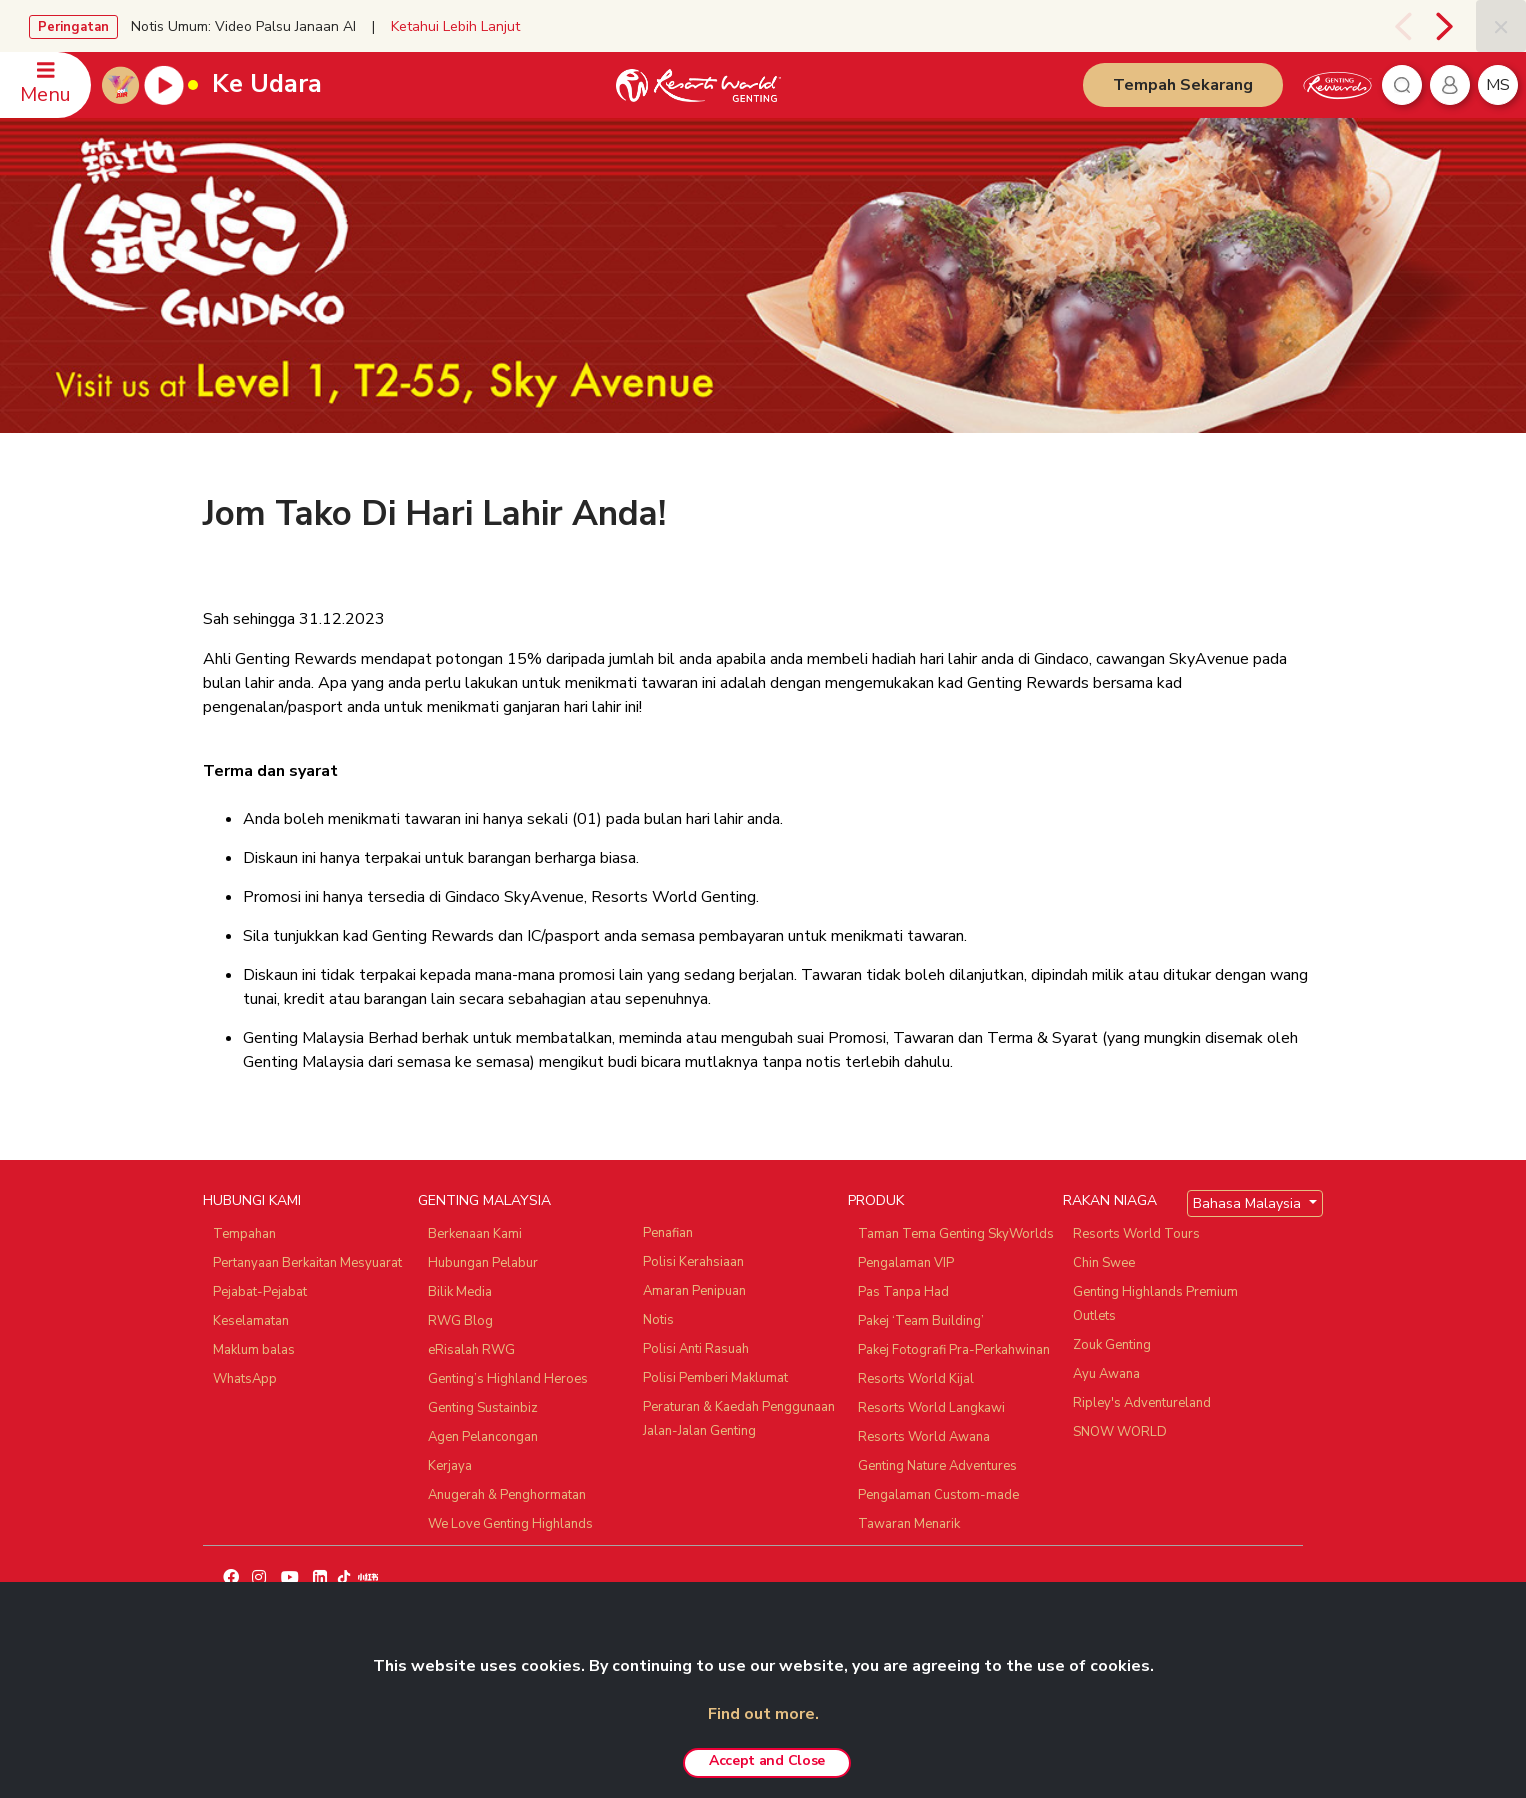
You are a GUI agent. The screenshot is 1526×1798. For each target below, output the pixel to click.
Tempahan (244, 1234)
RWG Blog (460, 1321)
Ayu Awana (1106, 1374)
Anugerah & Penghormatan (507, 1495)
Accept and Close (767, 1760)
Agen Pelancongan (483, 1437)
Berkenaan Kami (475, 1234)
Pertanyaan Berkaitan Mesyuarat (307, 1263)
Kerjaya (450, 1466)
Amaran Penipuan (694, 1291)
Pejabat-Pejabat (260, 1292)
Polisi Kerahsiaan (693, 1262)
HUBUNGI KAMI (252, 1200)
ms (1498, 85)
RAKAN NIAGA (1110, 1200)
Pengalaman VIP (906, 1263)
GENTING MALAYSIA (484, 1200)
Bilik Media (460, 1292)
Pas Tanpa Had (903, 1292)
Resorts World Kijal (916, 1379)
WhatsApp (245, 1379)
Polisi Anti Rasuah (696, 1349)
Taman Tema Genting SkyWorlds (956, 1234)
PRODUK (876, 1200)
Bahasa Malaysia (1249, 1203)
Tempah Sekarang (1183, 85)
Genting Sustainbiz (483, 1408)
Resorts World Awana (924, 1437)
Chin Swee (1104, 1263)
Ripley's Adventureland (1142, 1403)
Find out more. (763, 1714)
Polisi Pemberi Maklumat (715, 1378)
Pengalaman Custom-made (938, 1495)
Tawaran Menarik (909, 1524)
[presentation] (1399, 26)
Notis (658, 1320)
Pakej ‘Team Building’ (921, 1321)
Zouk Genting (1112, 1345)
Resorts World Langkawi (931, 1408)
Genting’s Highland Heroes (508, 1379)
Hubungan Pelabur (483, 1263)
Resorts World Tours (1136, 1234)
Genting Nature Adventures (937, 1466)
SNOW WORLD (1120, 1432)
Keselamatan (251, 1321)
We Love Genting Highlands (510, 1524)
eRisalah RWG (471, 1350)
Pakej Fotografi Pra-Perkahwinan (954, 1350)
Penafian (668, 1233)
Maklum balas (254, 1350)
